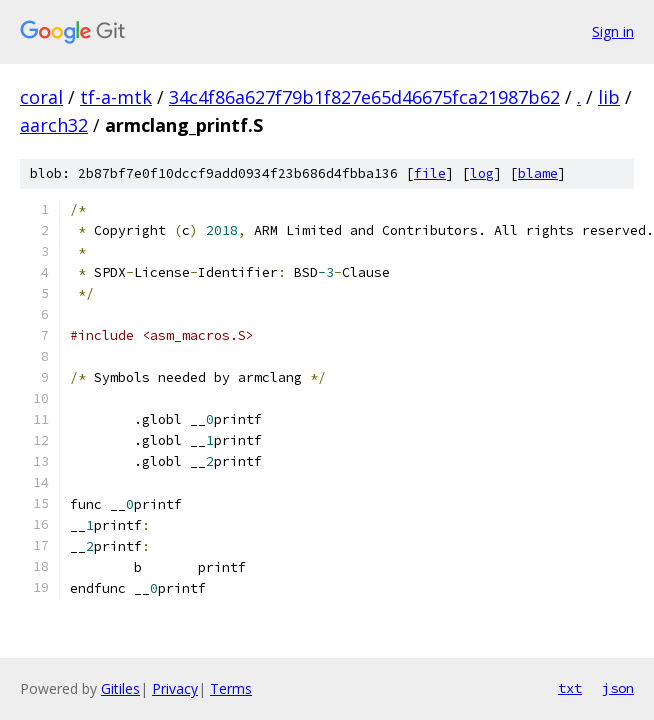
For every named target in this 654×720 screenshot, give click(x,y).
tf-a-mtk (116, 97)
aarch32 (54, 125)
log (482, 173)
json (618, 688)
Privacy (175, 688)
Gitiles (120, 688)
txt (570, 688)
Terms (231, 688)
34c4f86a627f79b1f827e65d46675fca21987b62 (364, 97)
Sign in (613, 31)
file (430, 173)
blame (538, 173)
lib (609, 97)
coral (41, 97)
